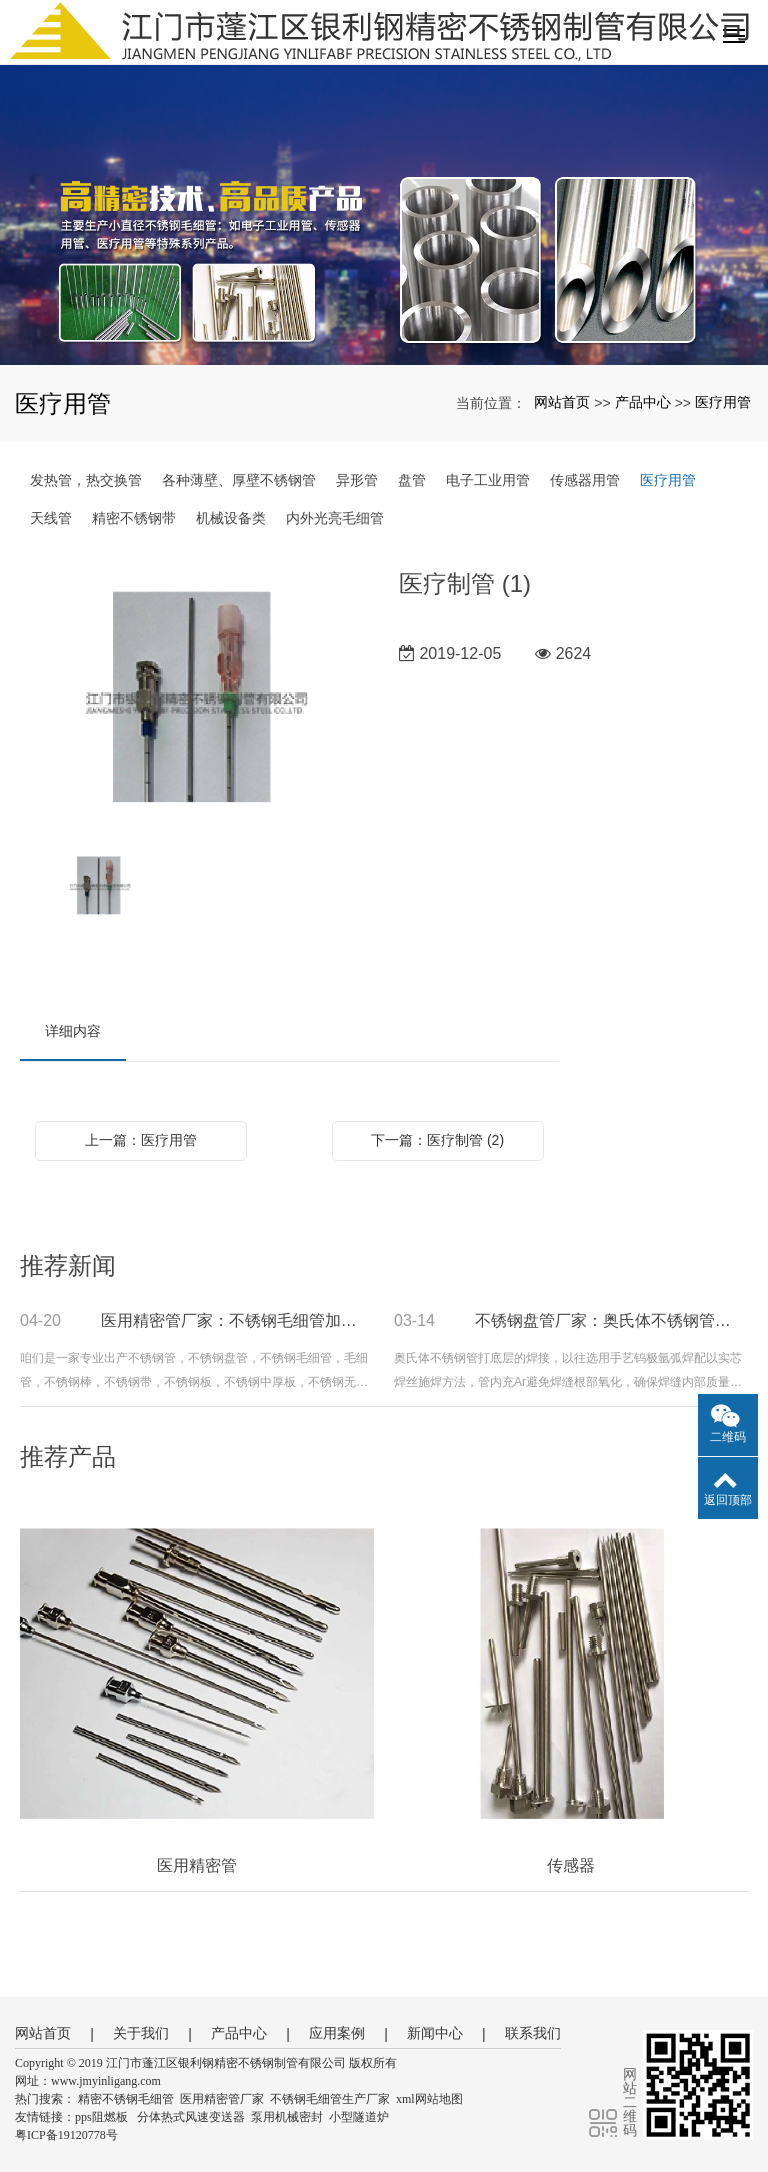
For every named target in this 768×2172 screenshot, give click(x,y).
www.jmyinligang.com (106, 2081)
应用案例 (337, 2033)
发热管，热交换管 (86, 480)
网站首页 (562, 402)
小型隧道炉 (359, 2117)
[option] (194, 699)
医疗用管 (723, 402)
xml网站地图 (429, 2099)
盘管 (412, 480)
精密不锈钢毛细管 (126, 2099)
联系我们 (533, 2033)
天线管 (51, 518)
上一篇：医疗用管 (141, 1140)
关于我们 (141, 2033)
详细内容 (73, 1031)
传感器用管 (585, 480)
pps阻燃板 (101, 2117)
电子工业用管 (488, 480)
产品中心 (643, 402)
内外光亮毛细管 (335, 518)
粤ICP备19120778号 (66, 2135)
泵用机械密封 (287, 2117)
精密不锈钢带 (134, 518)
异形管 (357, 480)
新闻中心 (435, 2033)
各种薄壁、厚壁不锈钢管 (239, 480)
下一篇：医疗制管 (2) (437, 1140)
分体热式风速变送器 (191, 2117)
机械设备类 (231, 518)
